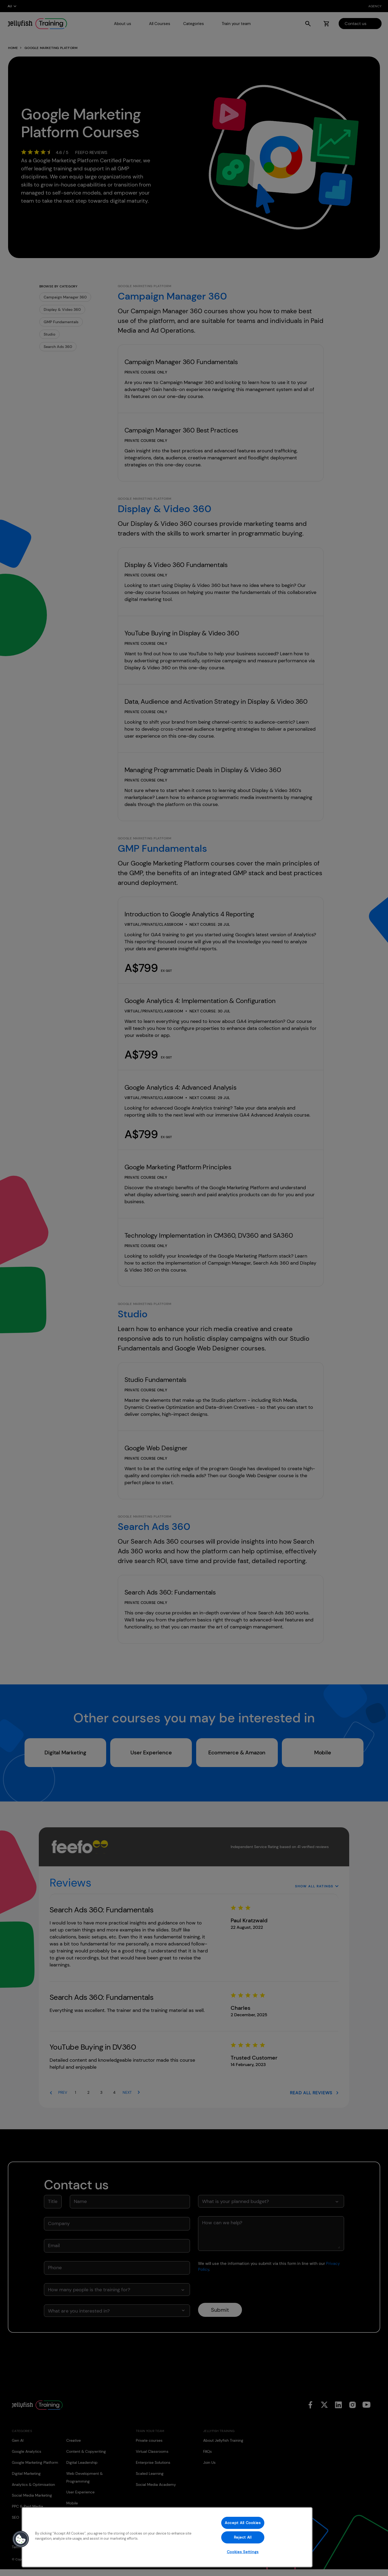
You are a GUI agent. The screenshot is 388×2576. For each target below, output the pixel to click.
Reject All (243, 2537)
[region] (167, 2537)
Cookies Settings (243, 2551)
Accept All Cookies (243, 2522)
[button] (20, 2539)
